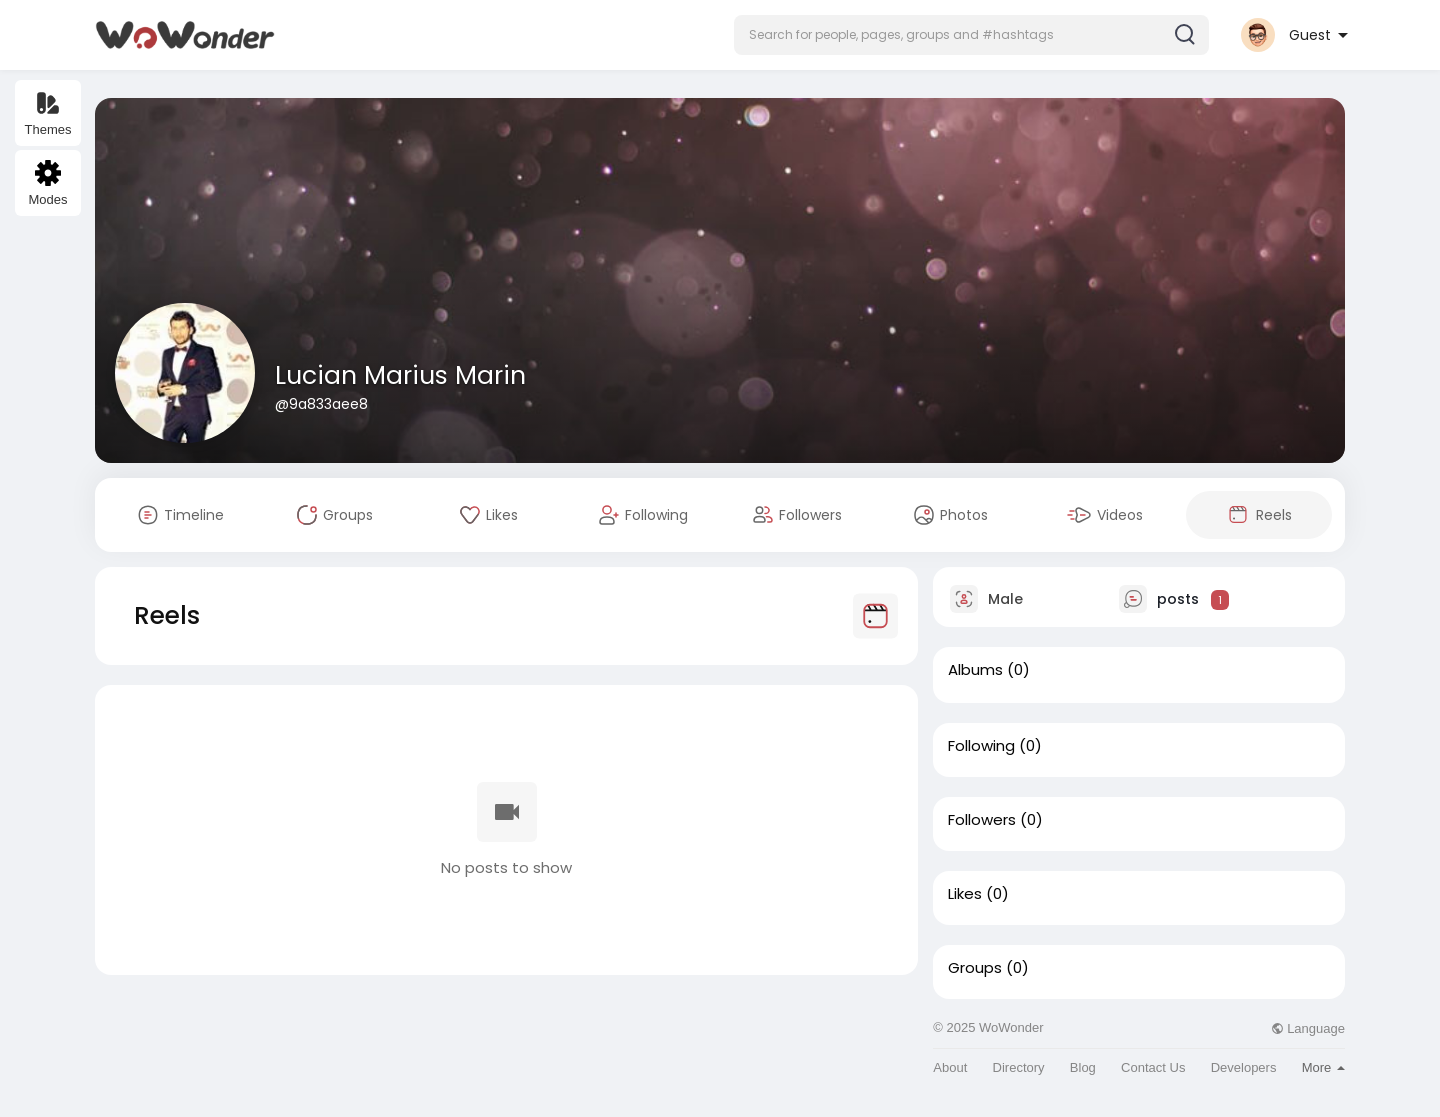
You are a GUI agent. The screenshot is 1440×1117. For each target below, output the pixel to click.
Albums (975, 670)
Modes (47, 183)
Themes (48, 113)
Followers (982, 820)
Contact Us (1153, 1067)
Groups (975, 968)
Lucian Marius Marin (400, 375)
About (950, 1067)
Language (1308, 1028)
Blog (1083, 1067)
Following (981, 746)
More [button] (1323, 1067)
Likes (965, 894)
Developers (1244, 1067)
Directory (1019, 1067)
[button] (971, 35)
